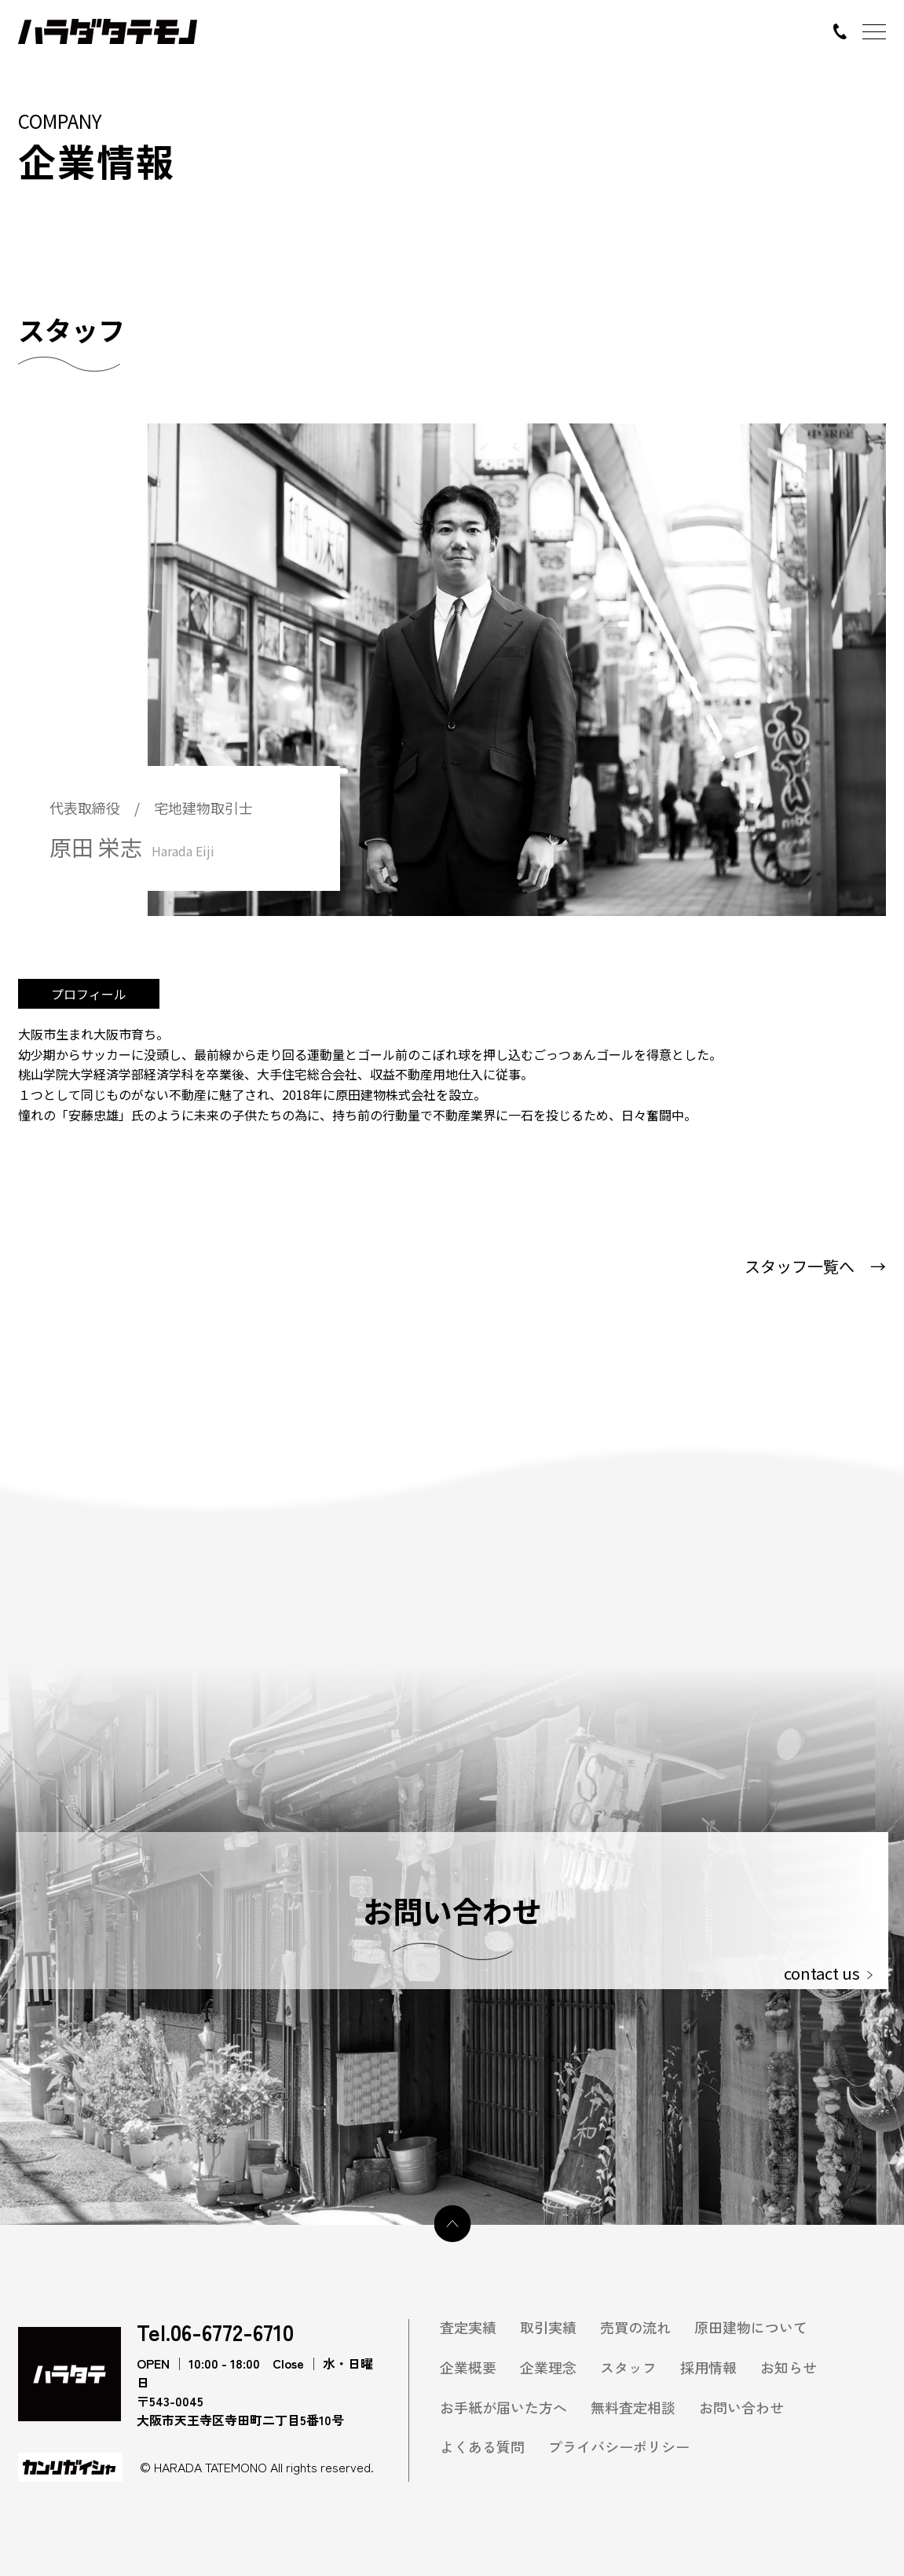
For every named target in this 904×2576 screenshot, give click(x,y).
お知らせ (788, 2367)
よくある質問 (482, 2447)
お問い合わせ (741, 2407)
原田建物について (750, 2327)
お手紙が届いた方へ (503, 2407)
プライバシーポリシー (619, 2447)
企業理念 (548, 2367)
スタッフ (628, 2367)
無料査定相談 (633, 2407)
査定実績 (468, 2327)
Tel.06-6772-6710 (215, 2332)
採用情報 (708, 2367)
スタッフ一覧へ (815, 1266)
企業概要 (468, 2367)
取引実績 (548, 2327)
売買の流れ (635, 2327)
